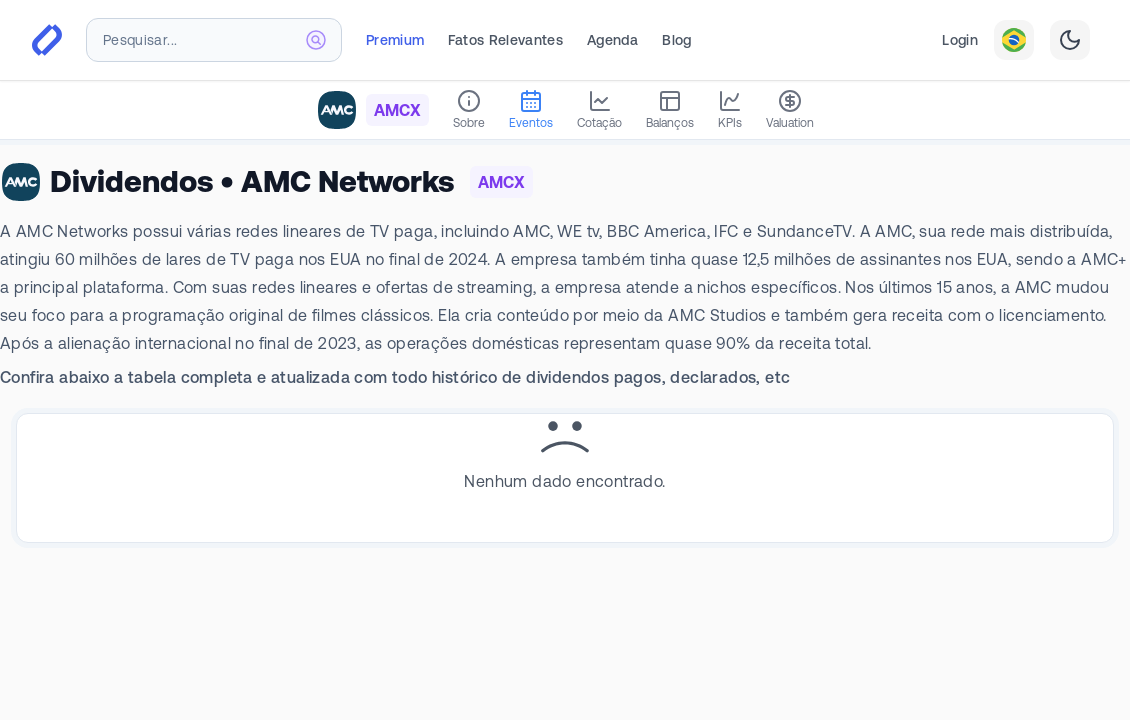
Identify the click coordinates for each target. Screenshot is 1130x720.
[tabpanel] (565, 452)
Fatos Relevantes (505, 40)
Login (960, 40)
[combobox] (214, 40)
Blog (676, 40)
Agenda (612, 40)
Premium (395, 40)
